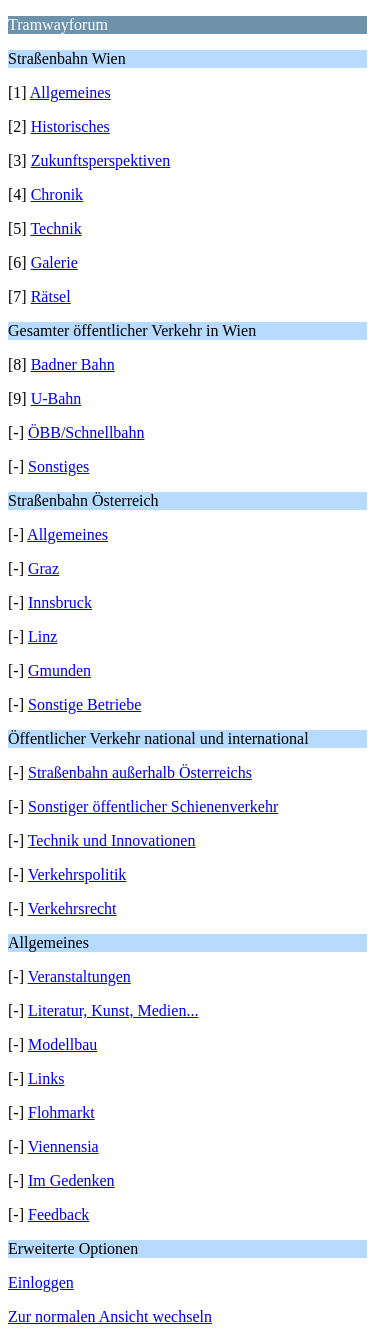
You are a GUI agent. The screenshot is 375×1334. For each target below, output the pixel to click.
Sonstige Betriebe (84, 704)
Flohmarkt (61, 1112)
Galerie (54, 262)
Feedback (58, 1214)
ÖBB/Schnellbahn (86, 432)
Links (46, 1078)
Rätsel (51, 296)
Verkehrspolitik (77, 874)
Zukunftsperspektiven (101, 160)
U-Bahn (56, 398)
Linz (42, 636)
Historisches (70, 126)
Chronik (57, 194)
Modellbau (62, 1044)
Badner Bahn (73, 364)
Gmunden (59, 670)
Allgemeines (70, 92)
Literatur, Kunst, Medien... (113, 1010)
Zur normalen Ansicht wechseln (110, 1316)
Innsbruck (60, 602)
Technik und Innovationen (112, 840)
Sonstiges (58, 466)
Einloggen (41, 1282)
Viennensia (63, 1146)
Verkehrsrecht (72, 908)
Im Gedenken (71, 1180)
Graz (43, 568)
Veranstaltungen (79, 976)
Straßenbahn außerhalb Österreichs (140, 772)
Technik (55, 228)
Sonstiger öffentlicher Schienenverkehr (153, 806)
